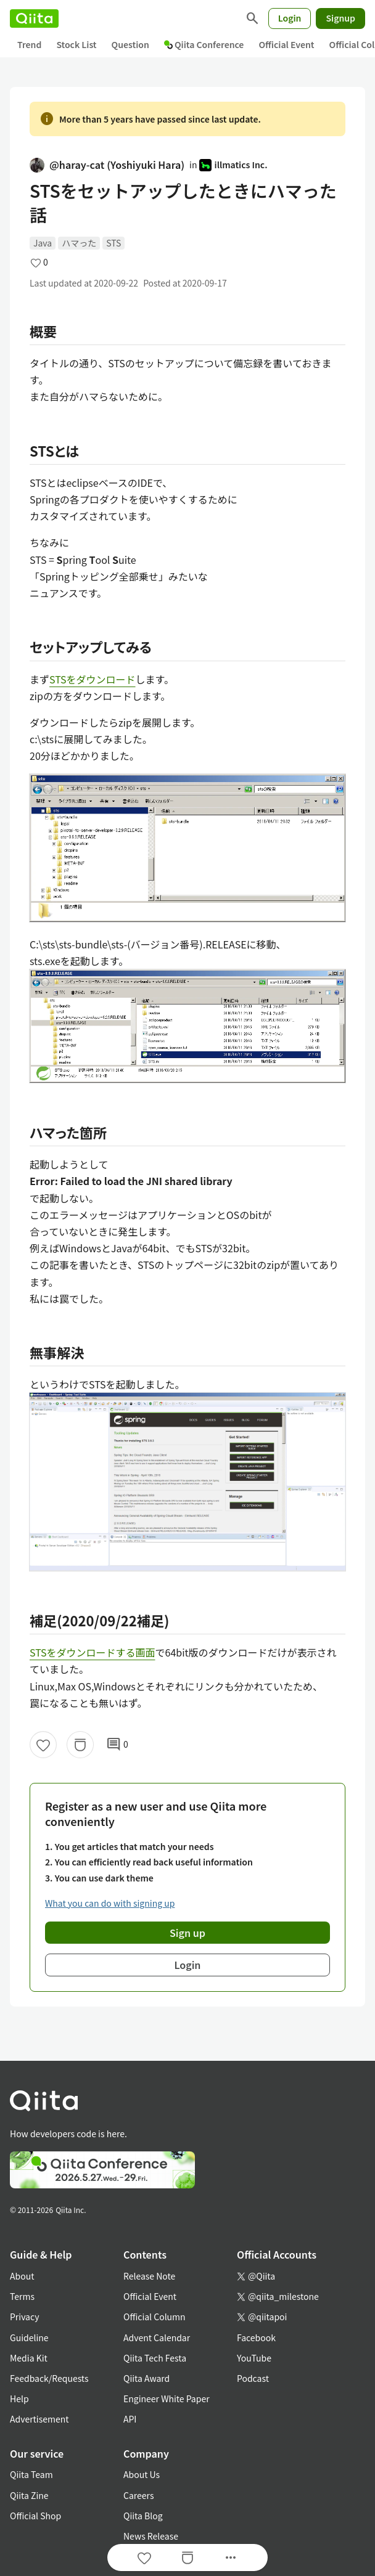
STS (113, 243)
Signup (340, 18)
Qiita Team (31, 2474)
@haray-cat (107, 165)
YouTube (254, 2358)
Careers (138, 2495)
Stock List (76, 44)
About (22, 2276)
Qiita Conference (204, 44)
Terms (22, 2296)
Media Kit (28, 2358)
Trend (29, 44)
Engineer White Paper (166, 2398)
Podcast (253, 2378)
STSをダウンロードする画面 (92, 1652)
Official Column (154, 2316)
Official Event (286, 44)
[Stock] (80, 1744)
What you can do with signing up (110, 1903)
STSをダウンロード (92, 679)
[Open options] (230, 2557)
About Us (141, 2474)
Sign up (187, 1932)
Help (19, 2398)
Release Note (149, 2276)
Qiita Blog (143, 2515)
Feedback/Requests (49, 2378)
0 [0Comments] (117, 1744)
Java (42, 243)
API (129, 2419)
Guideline (29, 2337)
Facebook (256, 2337)
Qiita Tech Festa (154, 2358)
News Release (150, 2536)
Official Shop (35, 2515)
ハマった (79, 243)
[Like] (43, 1744)
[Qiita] (34, 18)
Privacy (24, 2316)
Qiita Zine (29, 2495)
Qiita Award (146, 2378)
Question (130, 44)
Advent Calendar (156, 2337)
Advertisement (39, 2419)
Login (290, 18)
